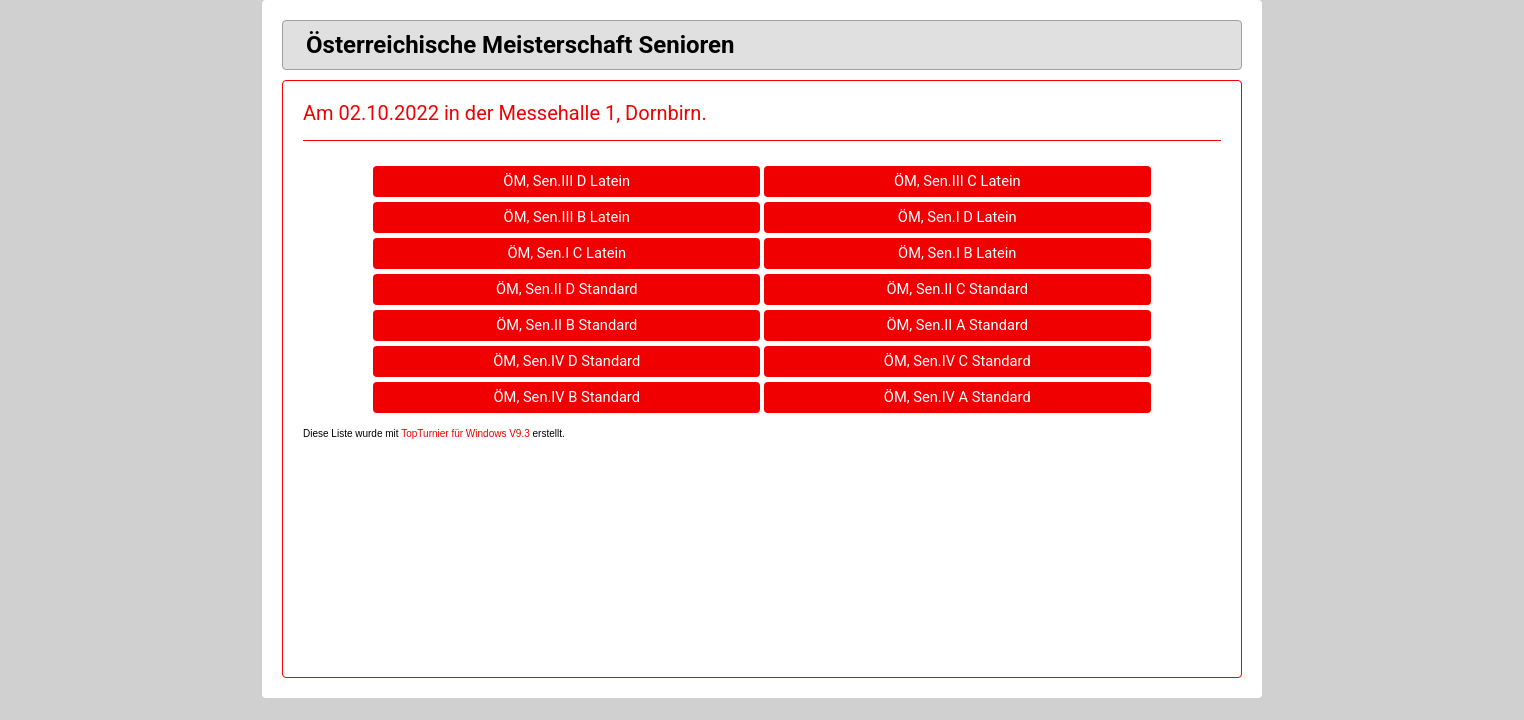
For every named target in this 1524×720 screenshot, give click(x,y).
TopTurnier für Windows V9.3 (465, 433)
